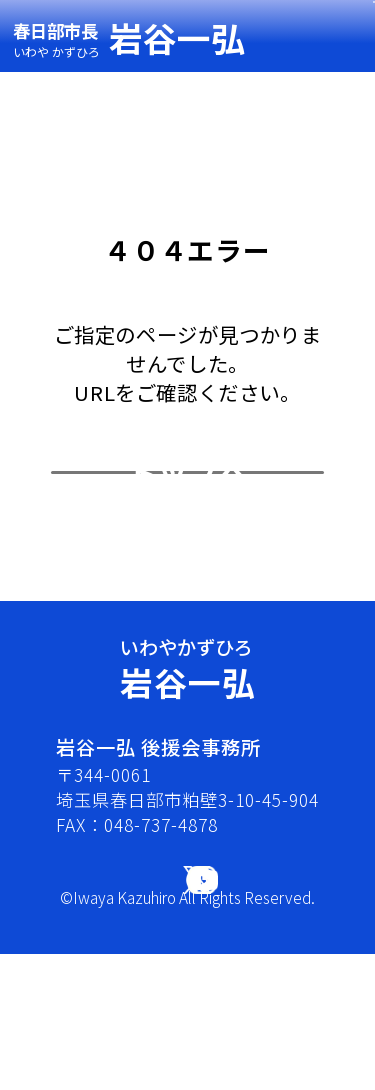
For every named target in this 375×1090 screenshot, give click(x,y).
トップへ (188, 546)
